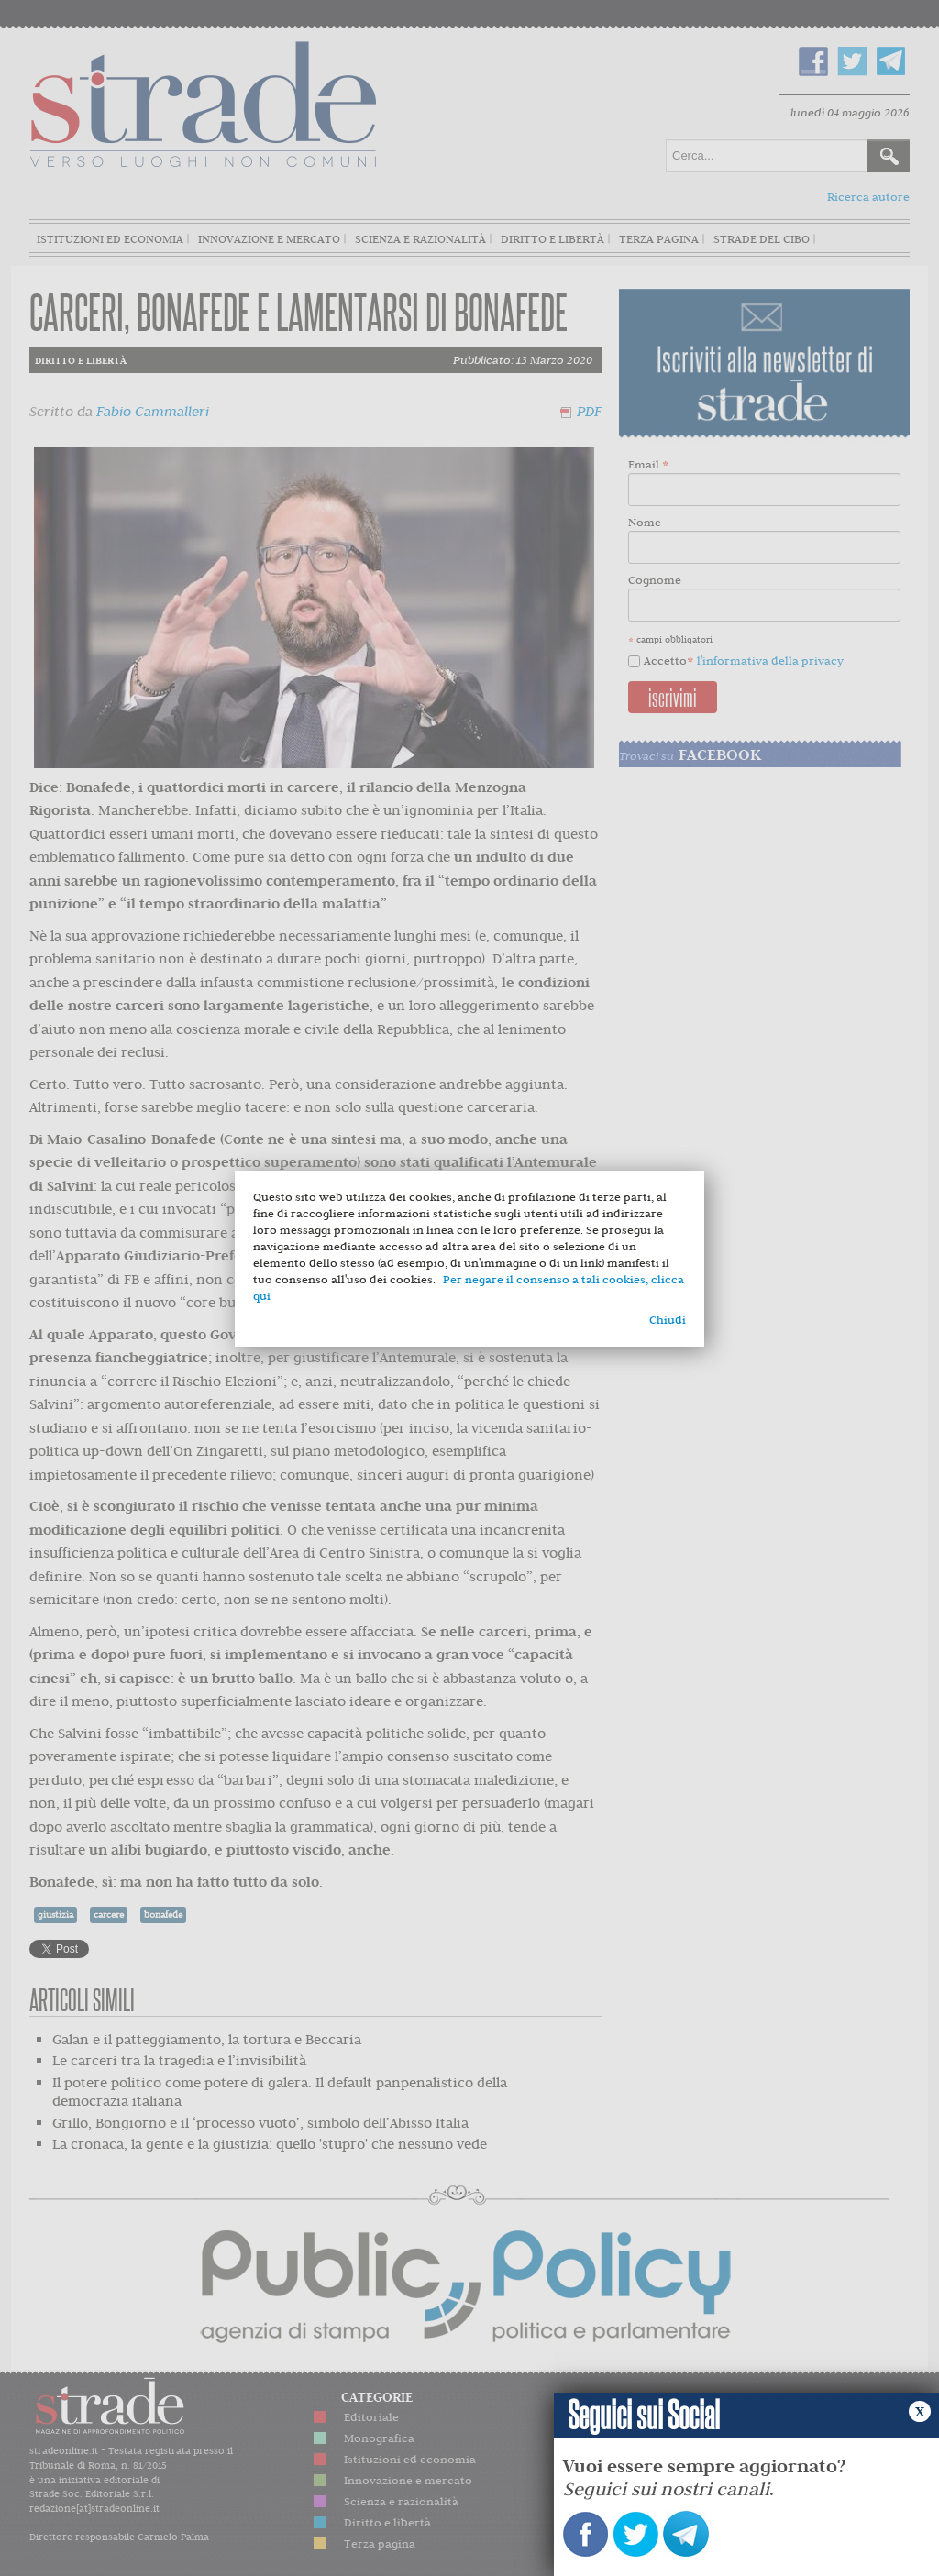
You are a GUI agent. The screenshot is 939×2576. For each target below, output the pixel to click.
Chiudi (667, 1319)
